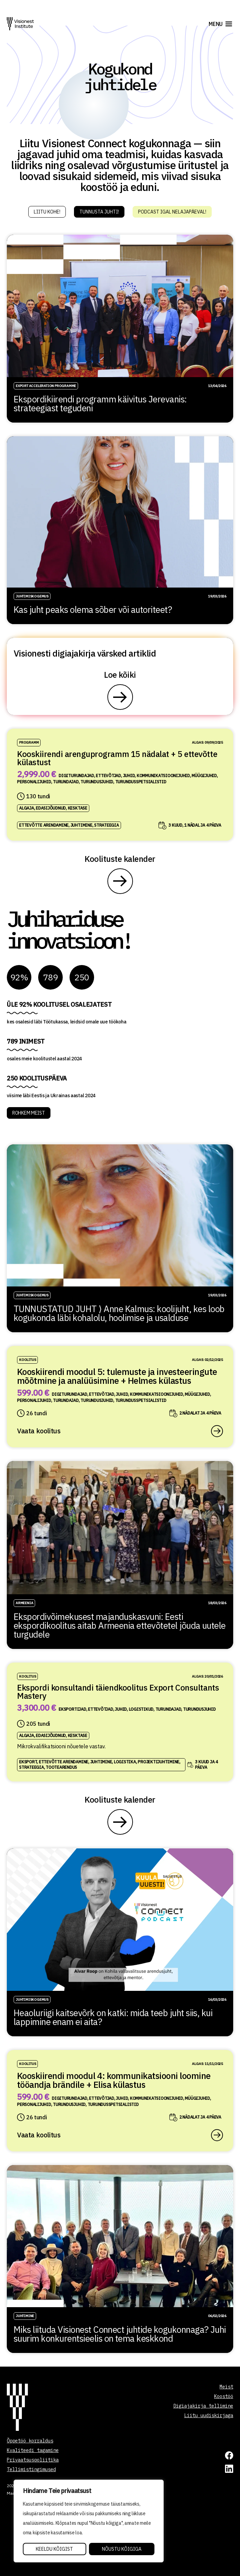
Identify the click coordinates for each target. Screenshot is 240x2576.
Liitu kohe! (47, 212)
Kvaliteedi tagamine (33, 2450)
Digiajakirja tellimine (203, 2406)
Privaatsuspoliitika (33, 2460)
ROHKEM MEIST (28, 1113)
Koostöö (223, 2396)
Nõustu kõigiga (121, 2549)
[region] (89, 2521)
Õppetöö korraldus (30, 2441)
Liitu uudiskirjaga (208, 2415)
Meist (226, 2387)
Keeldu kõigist (54, 2549)
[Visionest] (20, 23)
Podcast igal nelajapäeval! (172, 212)
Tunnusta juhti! (99, 212)
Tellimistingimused (31, 2469)
